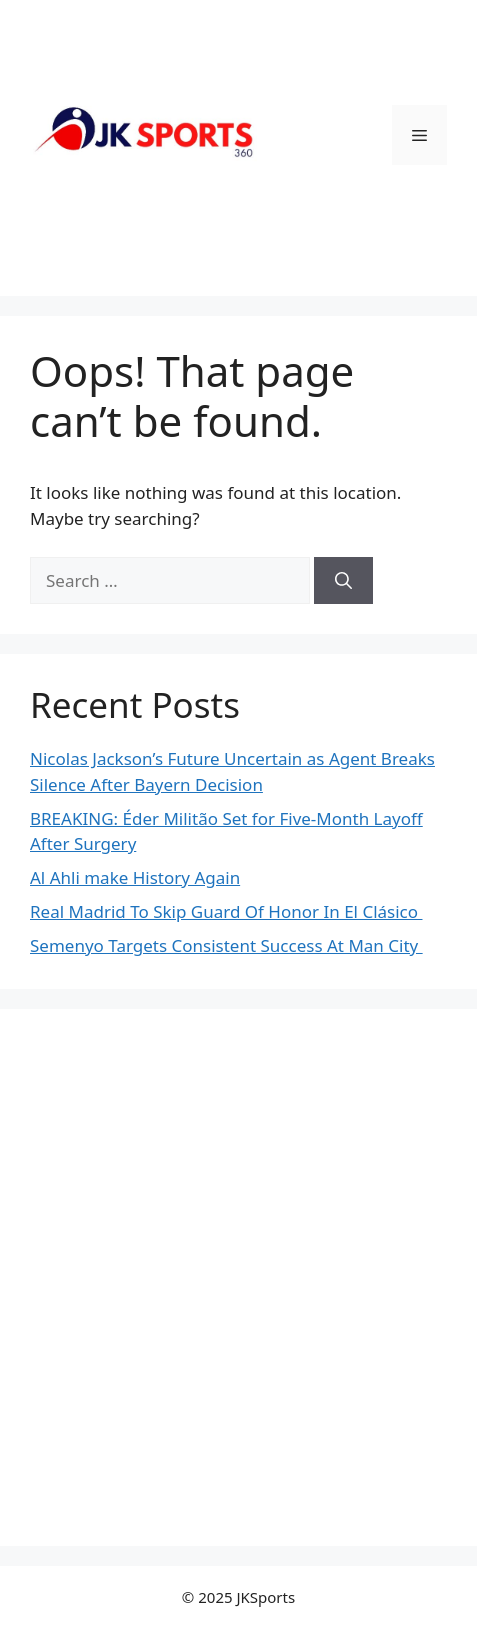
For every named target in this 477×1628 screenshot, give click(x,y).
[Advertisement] (238, 1277)
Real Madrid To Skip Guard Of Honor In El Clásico (226, 911)
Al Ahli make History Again (135, 877)
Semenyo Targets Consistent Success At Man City (226, 945)
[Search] (343, 581)
